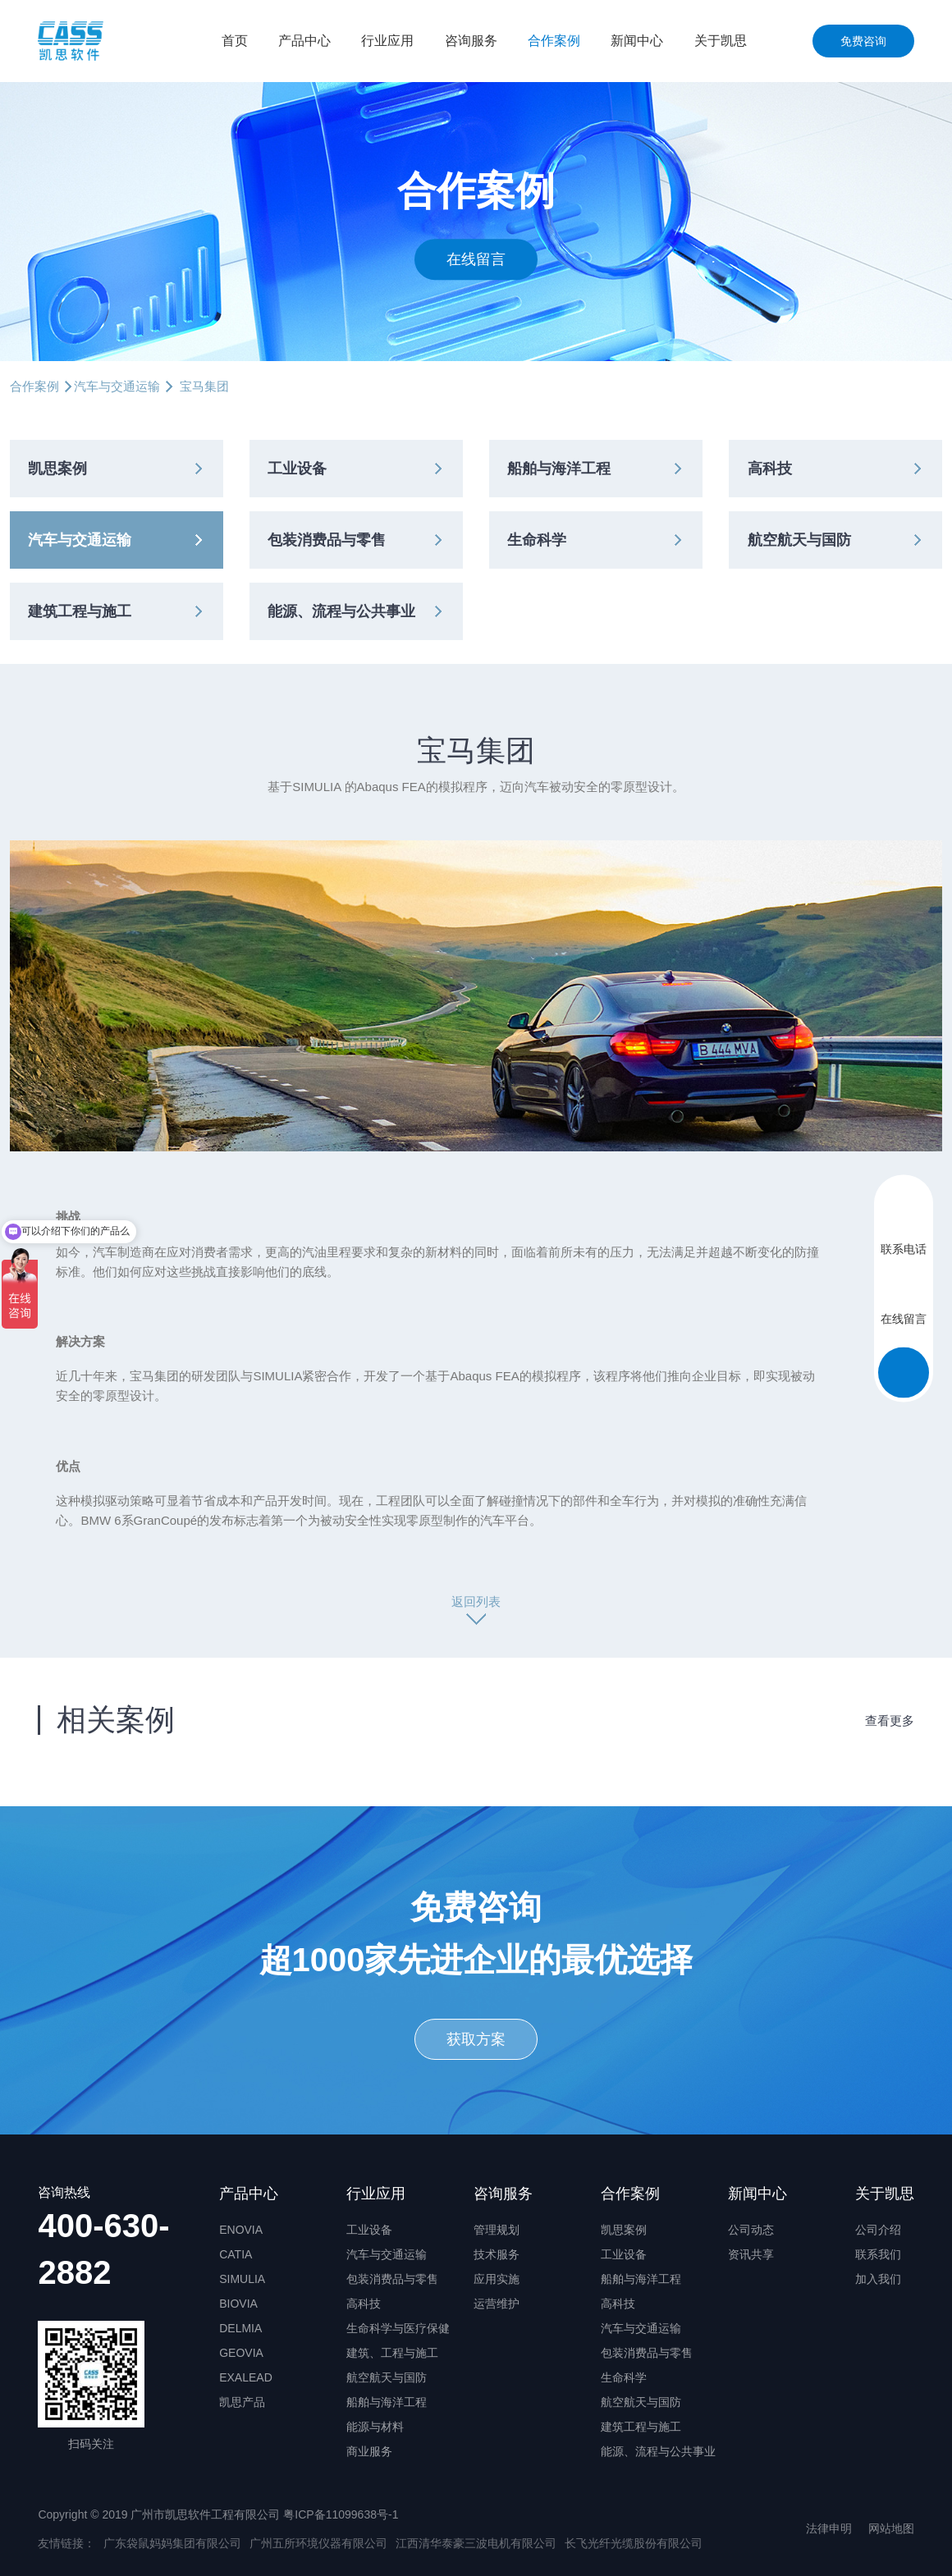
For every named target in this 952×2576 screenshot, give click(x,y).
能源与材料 (375, 2426)
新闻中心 (637, 41)
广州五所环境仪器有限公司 (318, 2543)
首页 (235, 41)
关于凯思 (720, 41)
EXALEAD (245, 2377)
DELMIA (240, 2328)
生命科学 (536, 540)
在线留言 (476, 259)
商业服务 (369, 2451)
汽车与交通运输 (117, 386)
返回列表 (476, 1601)
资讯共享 (751, 2254)
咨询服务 (471, 41)
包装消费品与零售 (327, 540)
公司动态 (751, 2229)
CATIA (235, 2254)
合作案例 (554, 41)
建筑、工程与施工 (392, 2352)
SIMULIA (242, 2278)
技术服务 (496, 2254)
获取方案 (476, 2039)
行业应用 (387, 41)
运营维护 (496, 2303)
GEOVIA (241, 2352)
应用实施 (496, 2278)
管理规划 (496, 2229)
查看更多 (889, 1720)
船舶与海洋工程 (559, 468)
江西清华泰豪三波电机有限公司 (476, 2543)
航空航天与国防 (799, 540)
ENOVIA (241, 2229)
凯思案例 (57, 468)
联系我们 (878, 2254)
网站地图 (891, 2528)
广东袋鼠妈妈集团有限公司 (172, 2543)
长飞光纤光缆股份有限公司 (634, 2543)
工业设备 (297, 468)
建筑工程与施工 (79, 611)
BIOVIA (238, 2303)
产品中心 (304, 41)
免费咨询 (863, 41)
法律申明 (829, 2528)
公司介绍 (878, 2229)
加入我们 (878, 2278)
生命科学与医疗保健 (398, 2328)
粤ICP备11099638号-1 (340, 2514)
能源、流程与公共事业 (341, 611)
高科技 (770, 468)
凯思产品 (242, 2402)
